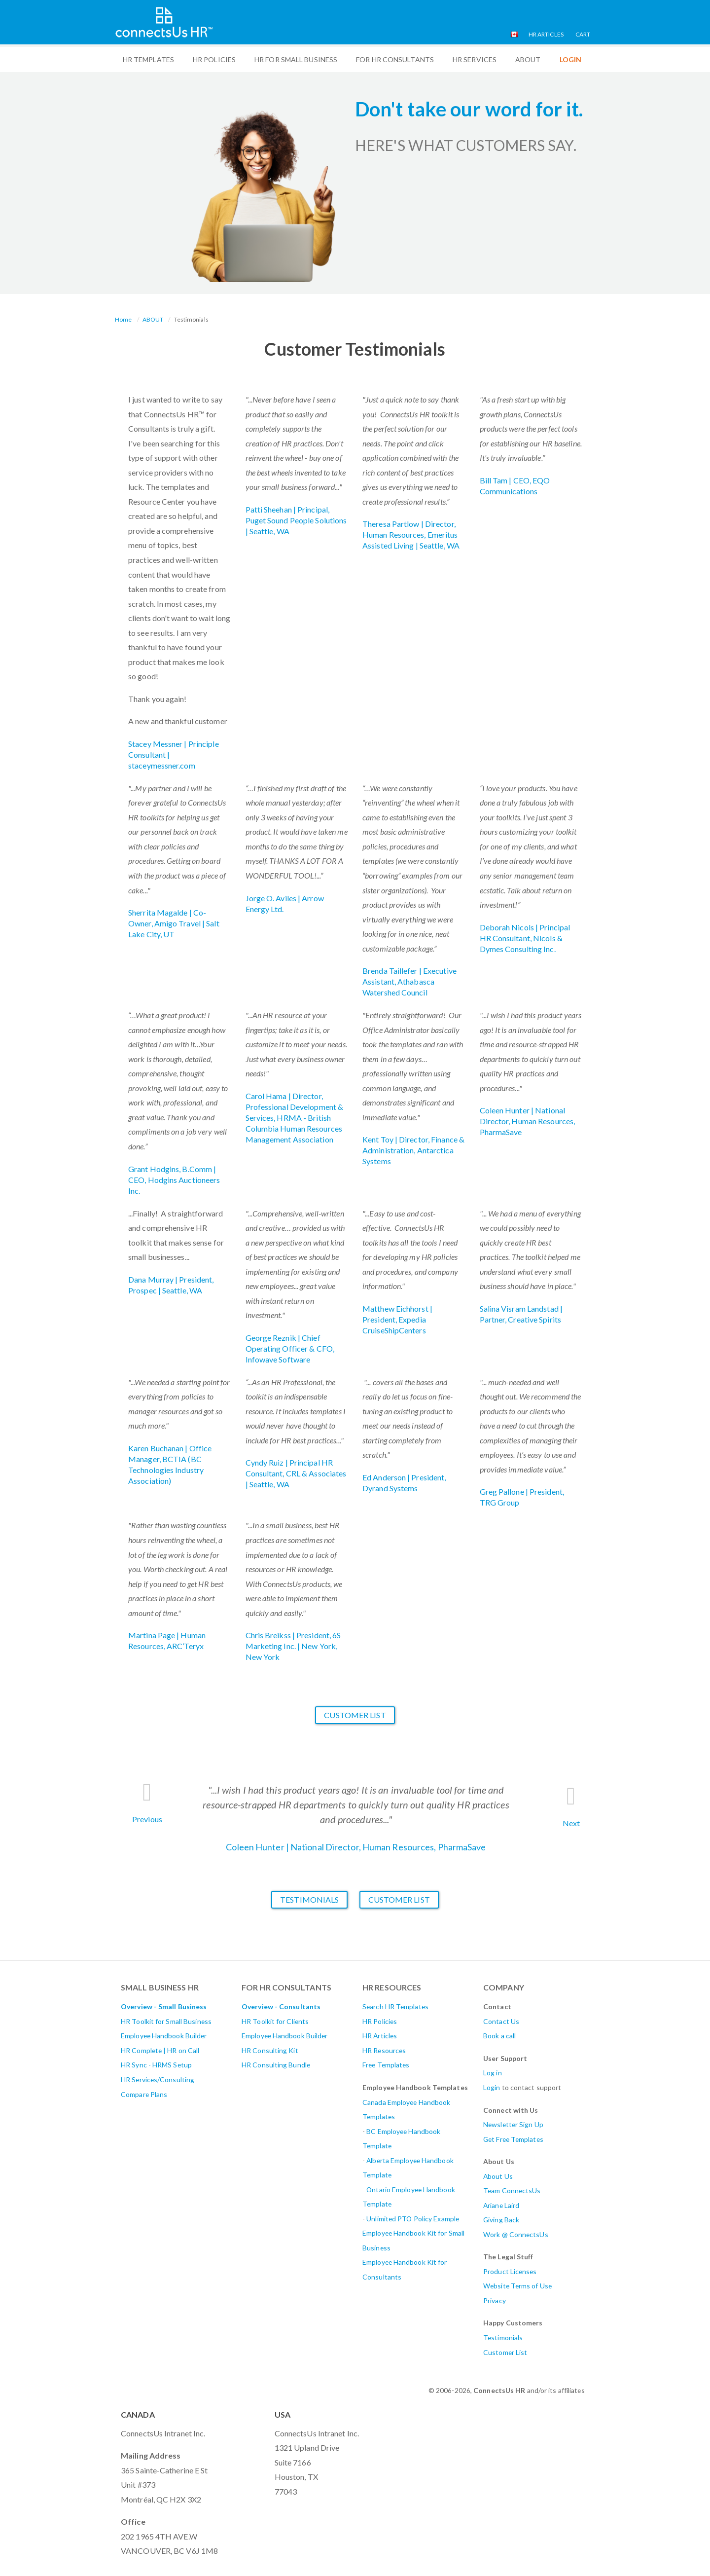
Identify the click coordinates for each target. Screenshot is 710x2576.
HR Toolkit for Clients (275, 2021)
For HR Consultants (395, 59)
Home (123, 319)
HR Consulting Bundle (276, 2065)
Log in (492, 2072)
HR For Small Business (295, 59)
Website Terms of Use (517, 2286)
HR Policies (214, 59)
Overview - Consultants (281, 2006)
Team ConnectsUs (512, 2190)
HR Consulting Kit (270, 2050)
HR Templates (148, 59)
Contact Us (501, 2021)
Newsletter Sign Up (513, 2124)
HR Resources (384, 2050)
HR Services (475, 59)
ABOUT (528, 59)
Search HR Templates (395, 2006)
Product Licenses (510, 2271)
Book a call (499, 2035)
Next (571, 1823)
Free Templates (385, 2065)
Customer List (355, 1715)
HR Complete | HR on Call (160, 2050)
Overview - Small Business (164, 2006)
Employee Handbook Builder (164, 2035)
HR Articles (546, 34)
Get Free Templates (513, 2139)
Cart (582, 34)
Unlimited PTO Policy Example (412, 2218)
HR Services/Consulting (157, 2079)
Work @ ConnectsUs (515, 2234)
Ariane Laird (501, 2205)
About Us (498, 2176)
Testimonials (309, 1899)
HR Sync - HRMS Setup (156, 2065)
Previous (147, 1819)
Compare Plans (144, 2094)
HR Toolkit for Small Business (166, 2021)
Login (491, 2087)
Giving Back (501, 2219)
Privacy (494, 2300)
